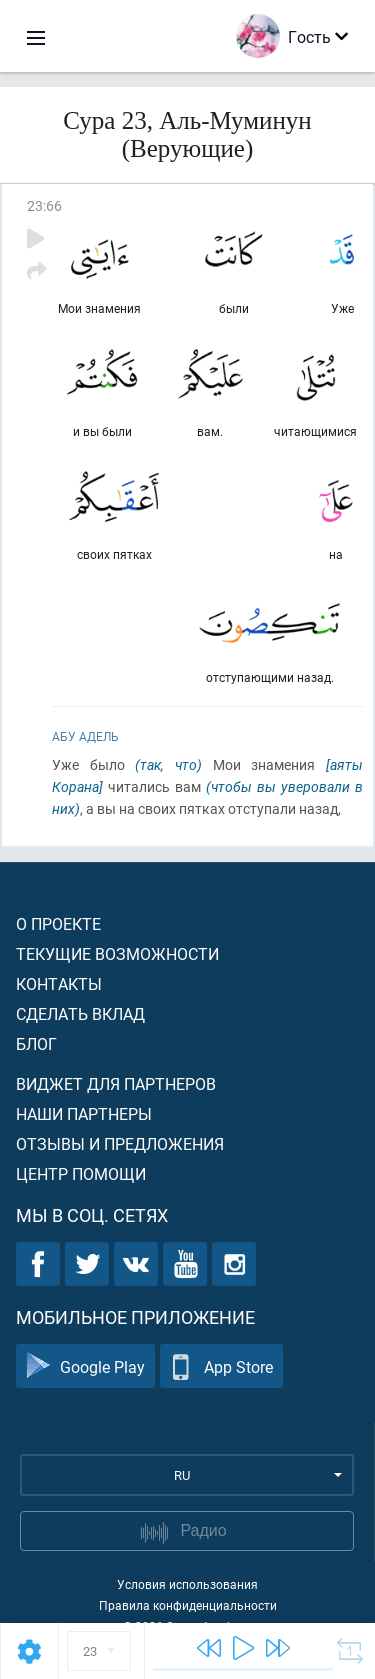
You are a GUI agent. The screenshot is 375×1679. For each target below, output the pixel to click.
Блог (36, 1043)
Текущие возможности (117, 953)
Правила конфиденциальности (188, 1605)
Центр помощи (81, 1173)
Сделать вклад (80, 1013)
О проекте (58, 923)
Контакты (59, 983)
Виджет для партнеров (116, 1083)
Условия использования (187, 1584)
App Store (221, 1366)
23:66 (44, 205)
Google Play (85, 1366)
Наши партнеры (84, 1113)
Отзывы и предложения (120, 1143)
